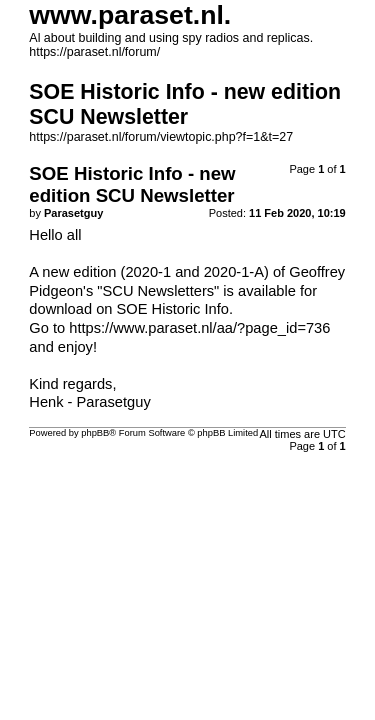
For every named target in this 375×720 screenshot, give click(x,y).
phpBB (95, 433)
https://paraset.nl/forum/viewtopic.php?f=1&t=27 (161, 137)
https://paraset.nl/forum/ (94, 52)
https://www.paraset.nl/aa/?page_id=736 (199, 328)
